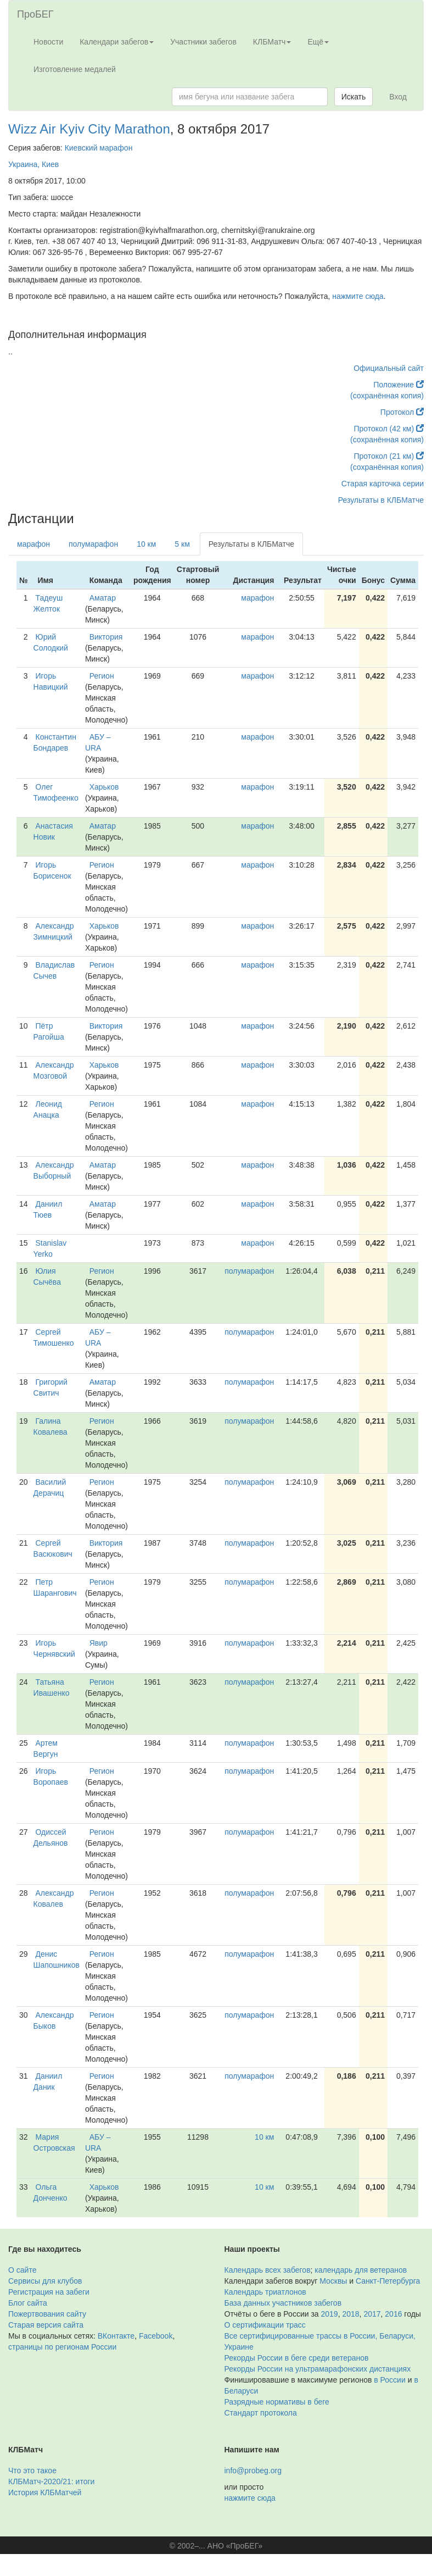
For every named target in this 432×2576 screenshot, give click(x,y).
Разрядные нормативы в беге (277, 2401)
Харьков (104, 786)
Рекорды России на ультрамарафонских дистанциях (318, 2368)
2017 (371, 2313)
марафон (33, 544)
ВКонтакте (116, 2335)
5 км (182, 544)
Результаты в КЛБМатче (381, 500)
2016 (393, 2313)
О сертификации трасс (265, 2324)
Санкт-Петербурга (388, 2281)
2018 (350, 2313)
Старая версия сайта (45, 2324)
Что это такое (32, 2470)
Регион (101, 675)
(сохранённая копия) (387, 395)
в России (389, 2379)
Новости (48, 41)
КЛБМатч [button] (272, 41)
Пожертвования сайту (47, 2313)
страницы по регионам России (62, 2346)
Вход (398, 96)
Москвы (333, 2281)
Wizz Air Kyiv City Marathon (89, 128)
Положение (398, 384)
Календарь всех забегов (268, 2270)
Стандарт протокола (261, 2412)
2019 (329, 2313)
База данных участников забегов (283, 2303)
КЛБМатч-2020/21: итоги (51, 2481)
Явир (98, 1643)
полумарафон (93, 544)
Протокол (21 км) (389, 456)
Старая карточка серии (382, 483)
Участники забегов (203, 41)
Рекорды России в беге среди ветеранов (297, 2357)
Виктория (106, 636)
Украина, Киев (33, 164)
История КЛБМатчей (44, 2492)
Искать (353, 96)
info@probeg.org (253, 2470)
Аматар (102, 597)
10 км (146, 544)
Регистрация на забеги (48, 2292)
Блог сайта (27, 2303)
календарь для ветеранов (361, 2270)
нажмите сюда (357, 296)
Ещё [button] (318, 41)
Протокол (402, 412)
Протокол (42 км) (389, 428)
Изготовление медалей (74, 69)
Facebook (155, 2335)
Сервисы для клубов (45, 2281)
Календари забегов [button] (117, 41)
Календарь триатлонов (265, 2292)
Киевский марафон (99, 147)
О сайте (22, 2270)
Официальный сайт (389, 368)
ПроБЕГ (35, 14)
